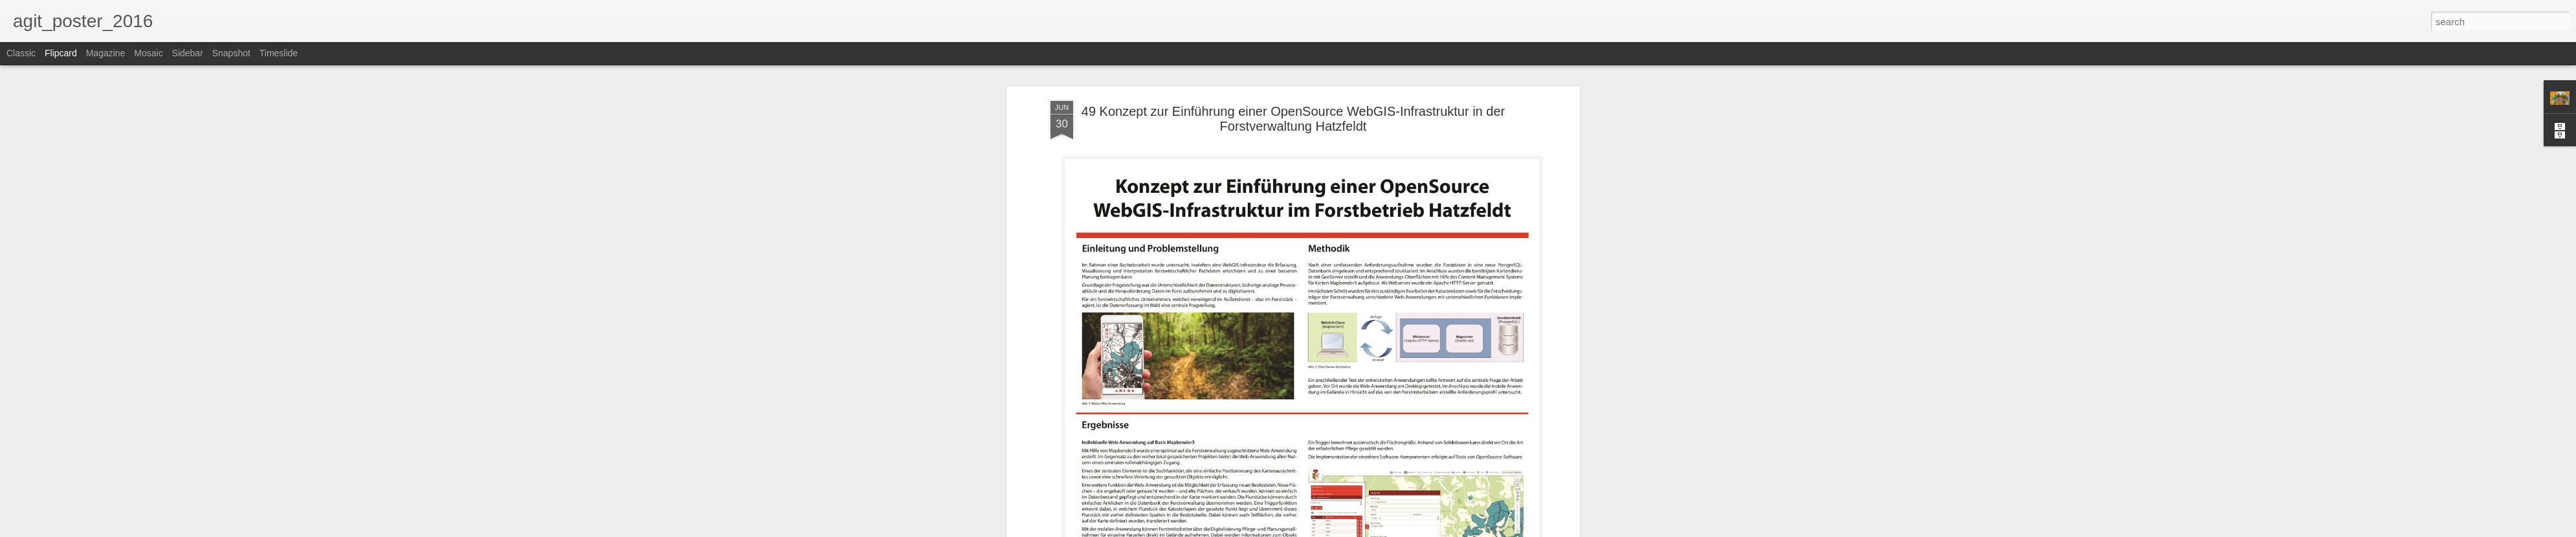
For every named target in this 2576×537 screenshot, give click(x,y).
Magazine (106, 53)
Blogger (1328, 530)
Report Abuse (1366, 530)
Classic (21, 53)
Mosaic (148, 53)
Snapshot (231, 53)
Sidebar (187, 53)
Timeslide (279, 53)
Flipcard (61, 53)
